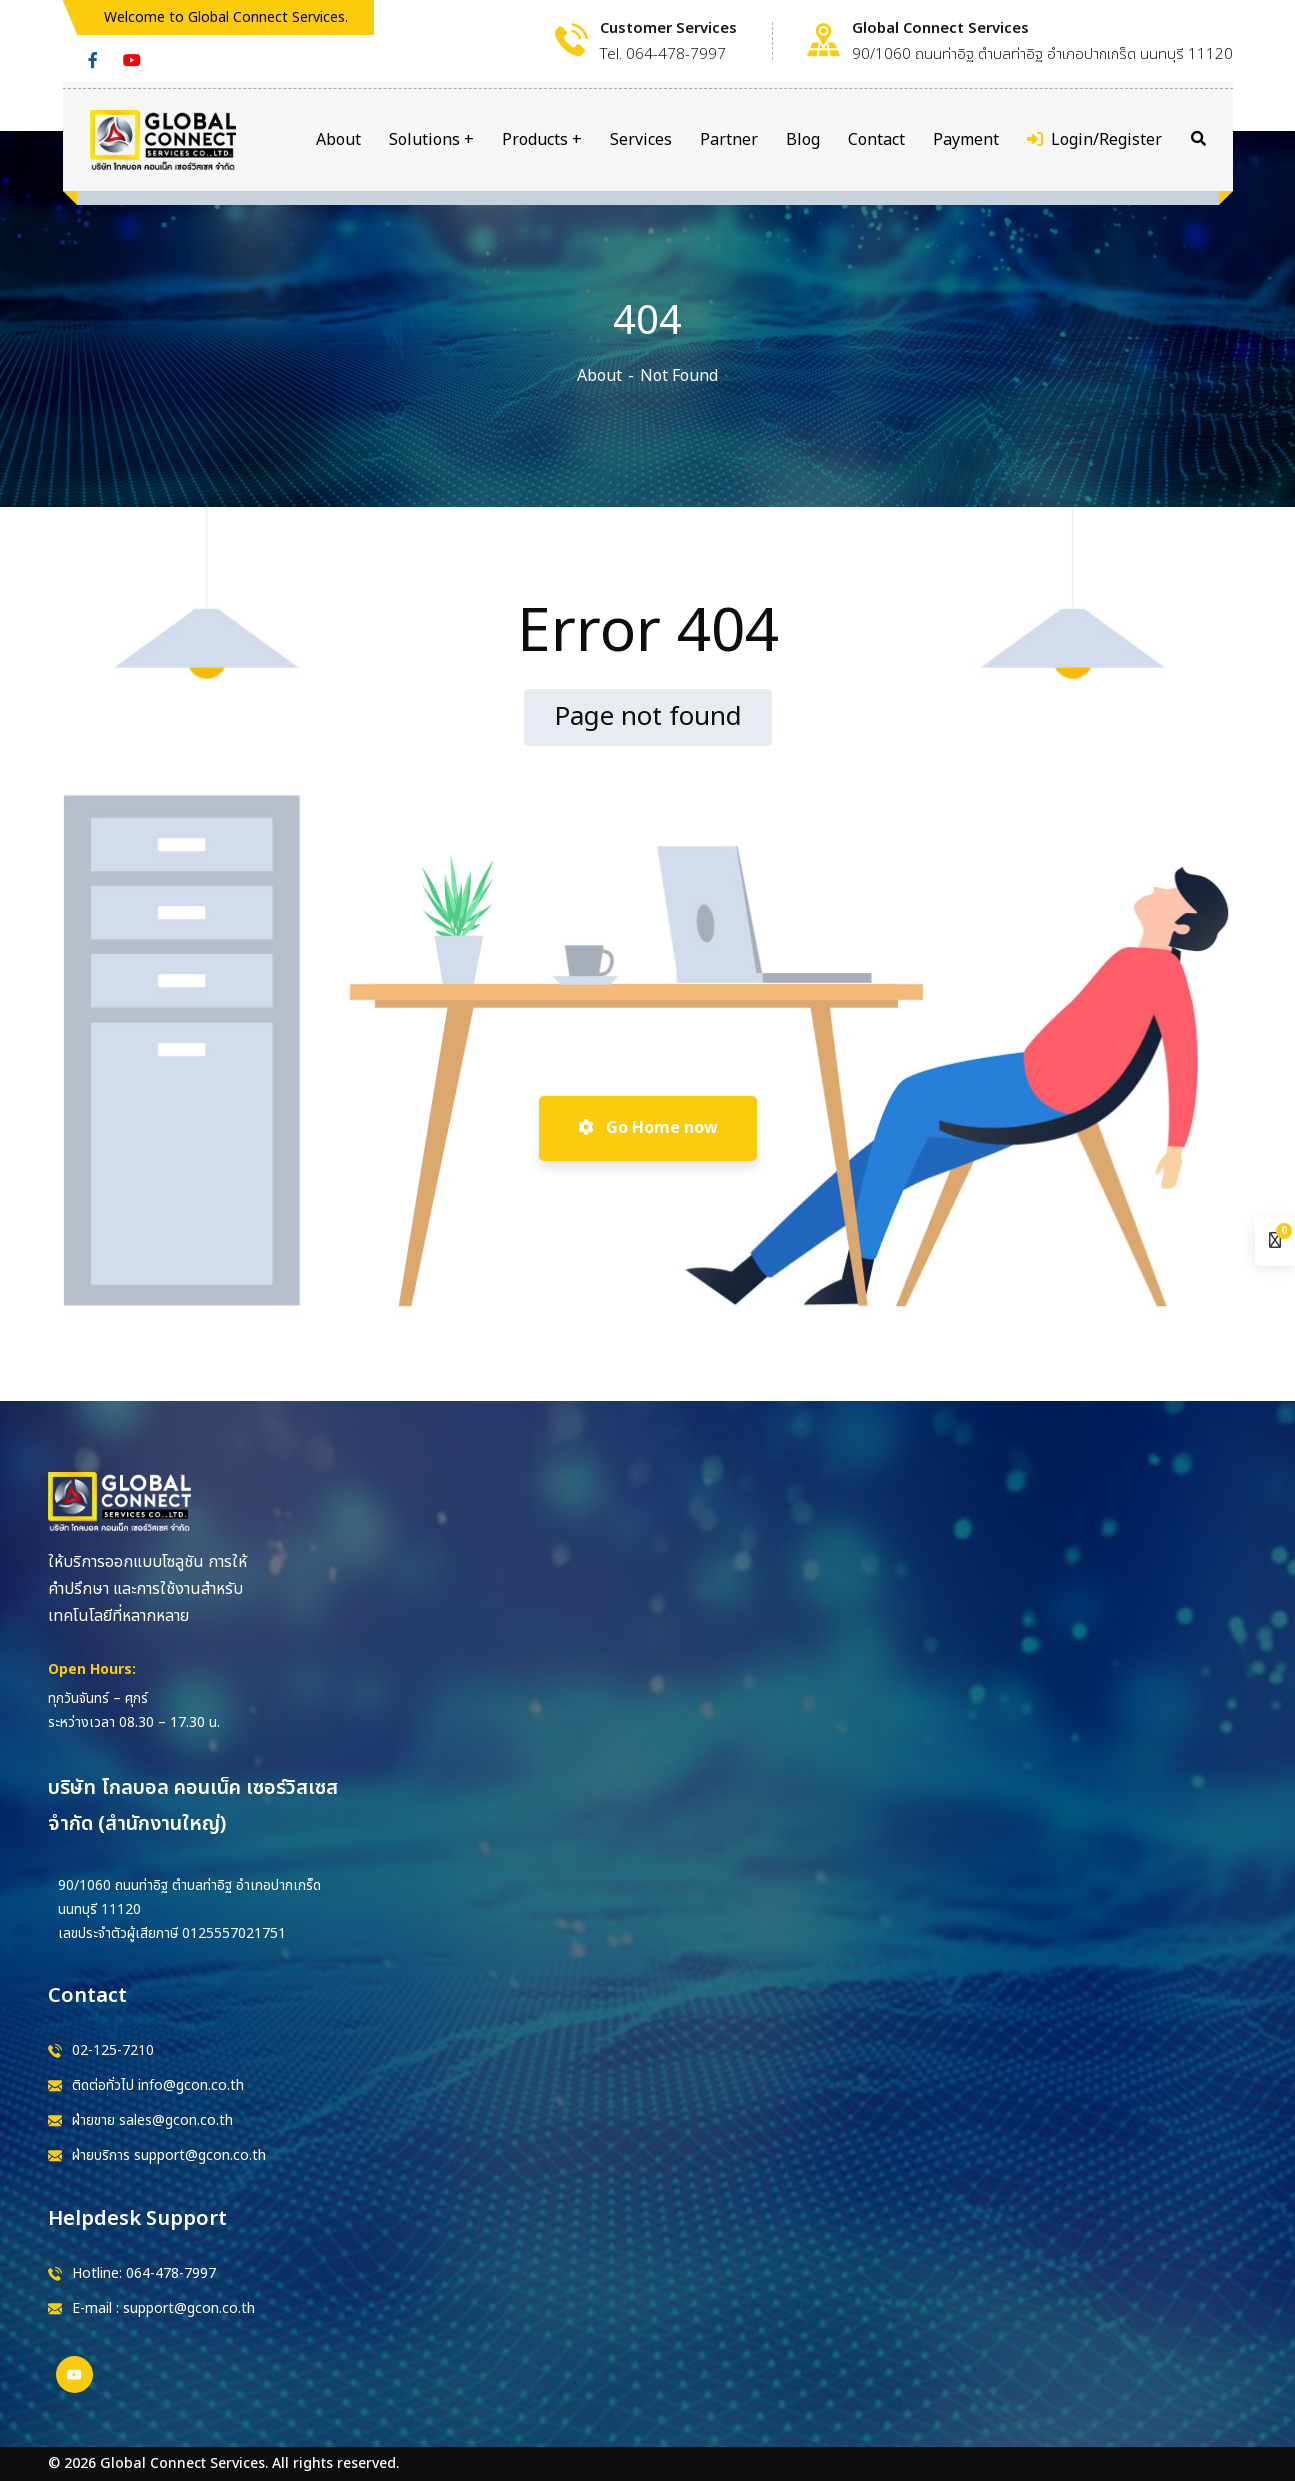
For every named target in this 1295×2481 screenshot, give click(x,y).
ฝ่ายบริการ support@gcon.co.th (169, 2155)
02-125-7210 (113, 2050)
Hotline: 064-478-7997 (144, 2273)
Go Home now (648, 1128)
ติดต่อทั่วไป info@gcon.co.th (158, 2085)
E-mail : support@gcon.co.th (163, 2308)
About (599, 376)
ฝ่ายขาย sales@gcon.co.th (152, 2120)
